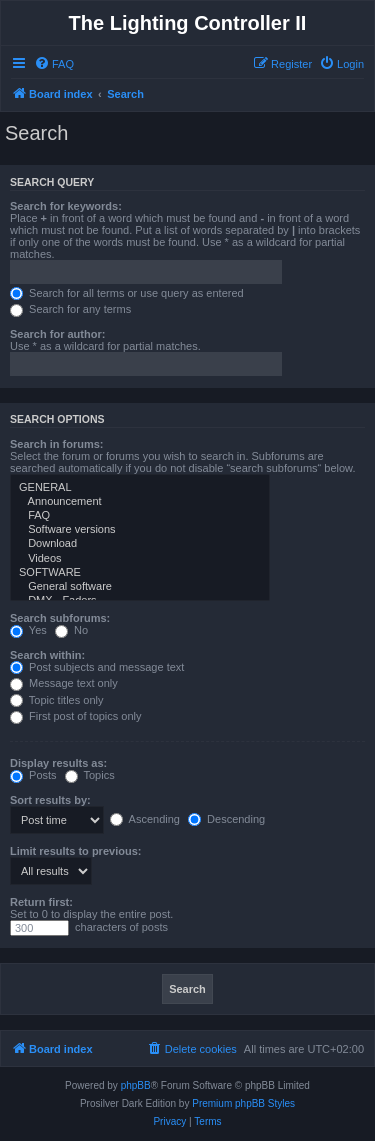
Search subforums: (60, 618)
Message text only (64, 683)
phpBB (136, 1085)
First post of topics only (76, 716)
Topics (90, 775)
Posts (33, 775)
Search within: (47, 655)
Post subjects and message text (97, 667)
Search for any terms (70, 309)
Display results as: (58, 763)
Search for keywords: (66, 206)
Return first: (41, 902)
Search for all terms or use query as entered (127, 293)
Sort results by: (50, 800)
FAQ (140, 516)
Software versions (140, 530)
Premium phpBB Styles (243, 1103)
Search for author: (57, 334)
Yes (28, 630)
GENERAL (140, 488)
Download (140, 544)
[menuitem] (54, 64)
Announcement (140, 502)
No (71, 630)
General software (140, 587)
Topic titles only (56, 700)
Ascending (145, 819)
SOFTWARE (140, 573)
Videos (140, 559)
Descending (226, 819)
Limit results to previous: (75, 851)
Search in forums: (57, 444)
